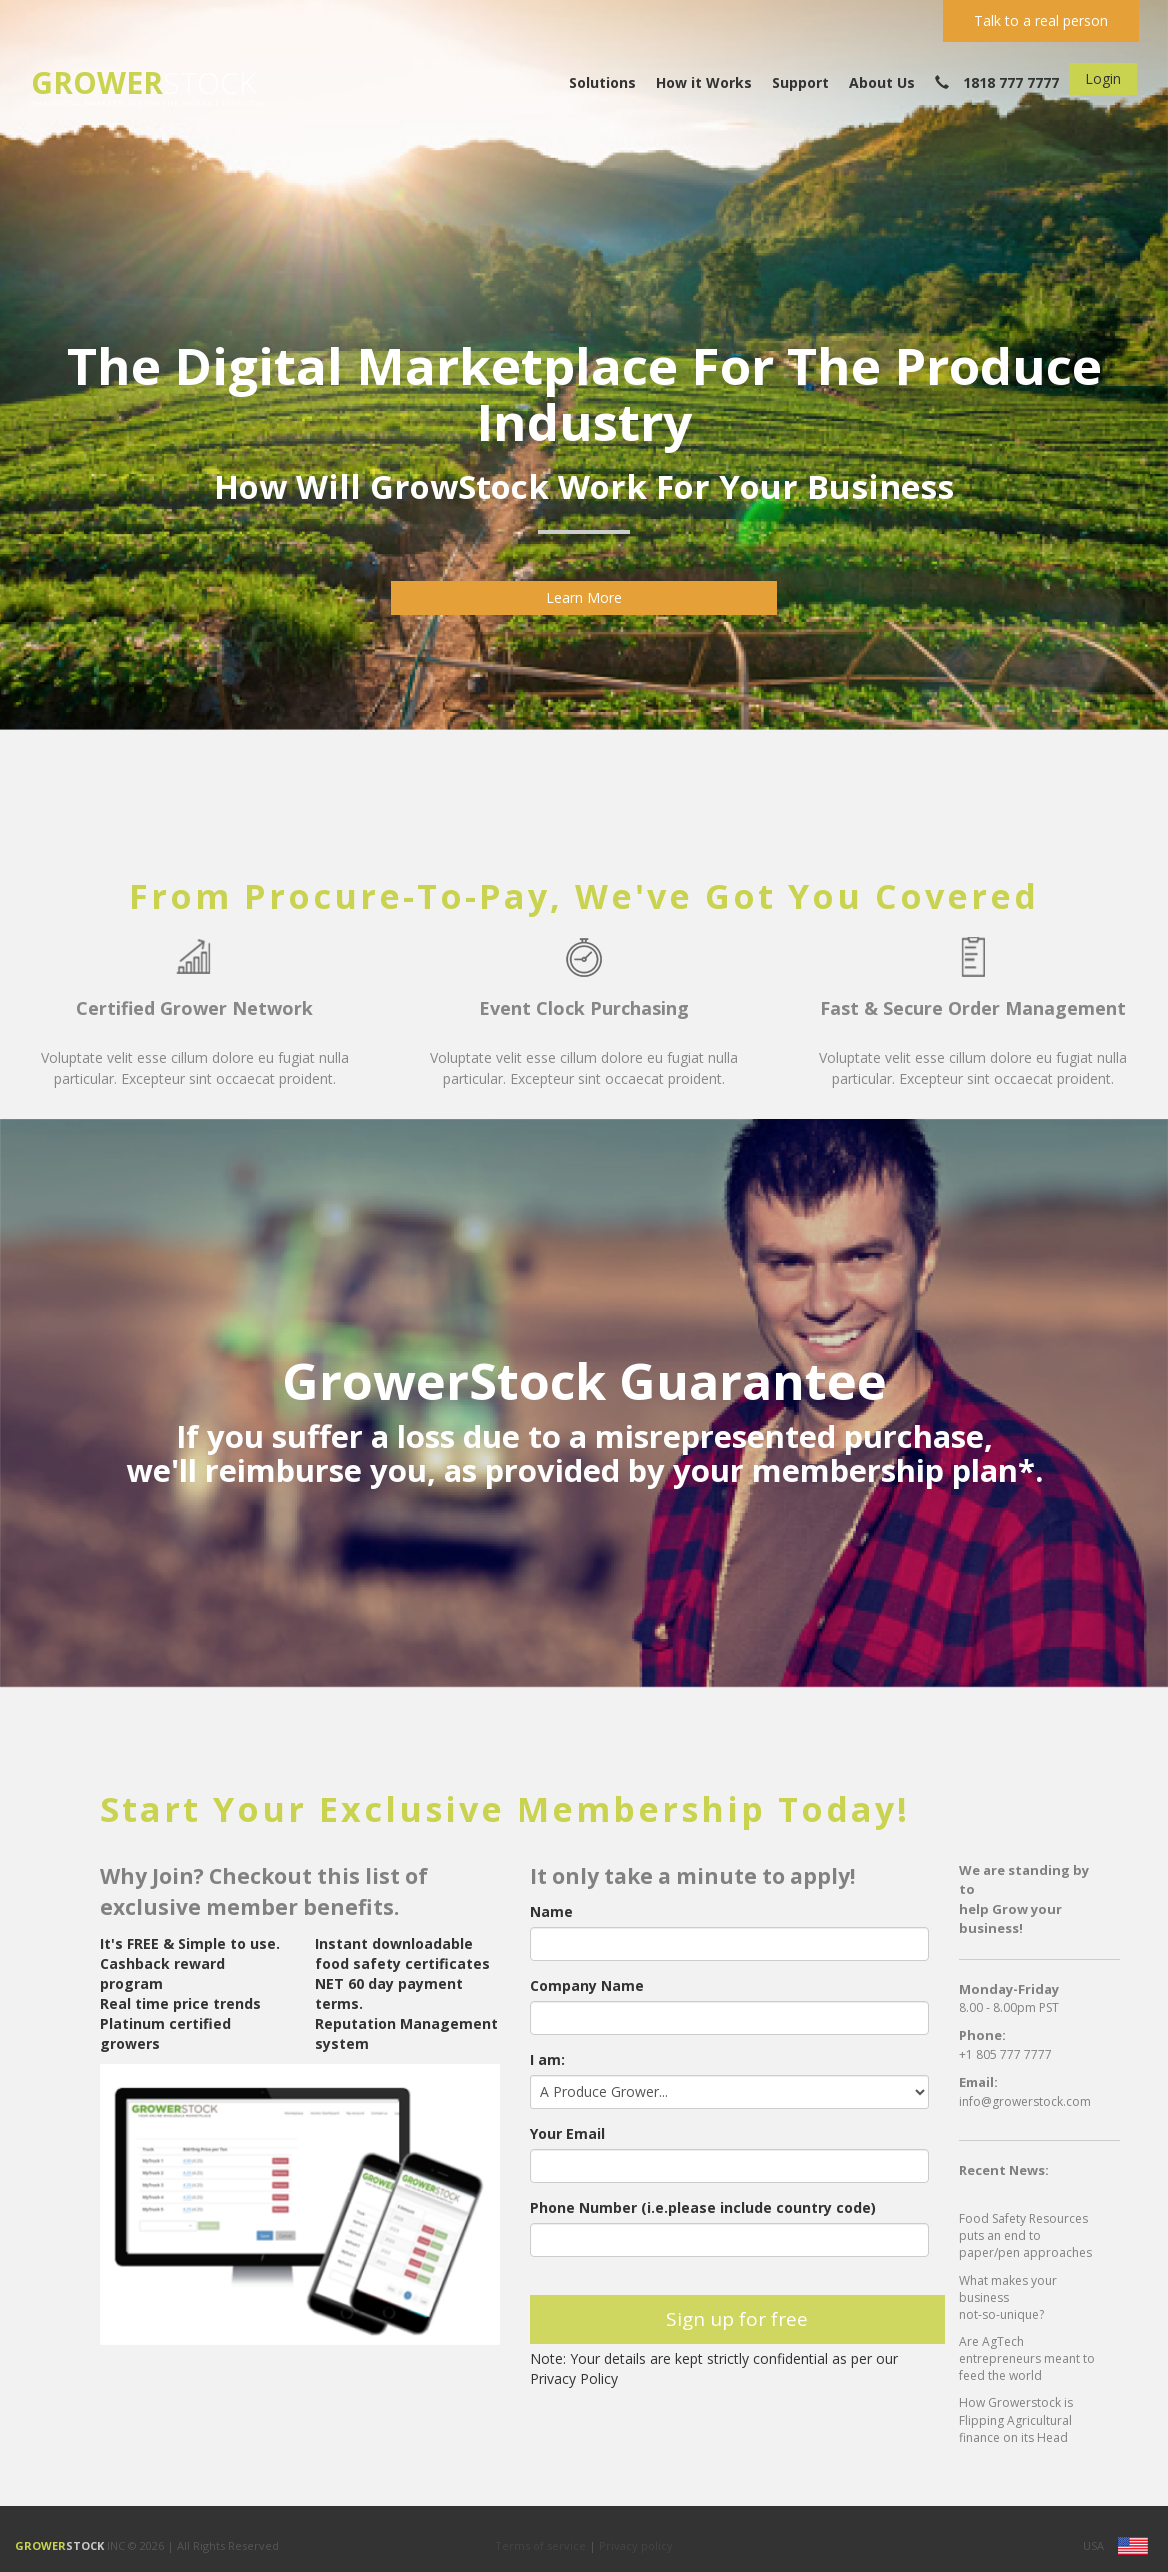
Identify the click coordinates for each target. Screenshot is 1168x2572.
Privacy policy (636, 2545)
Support (800, 82)
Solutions (602, 82)
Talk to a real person (1041, 20)
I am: (547, 2059)
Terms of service (542, 2545)
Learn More (584, 597)
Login (1103, 78)
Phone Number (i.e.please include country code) (703, 2207)
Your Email (567, 2133)
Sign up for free (737, 2319)
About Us (882, 82)
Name (551, 1911)
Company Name (587, 1985)
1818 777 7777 (997, 82)
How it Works (704, 82)
